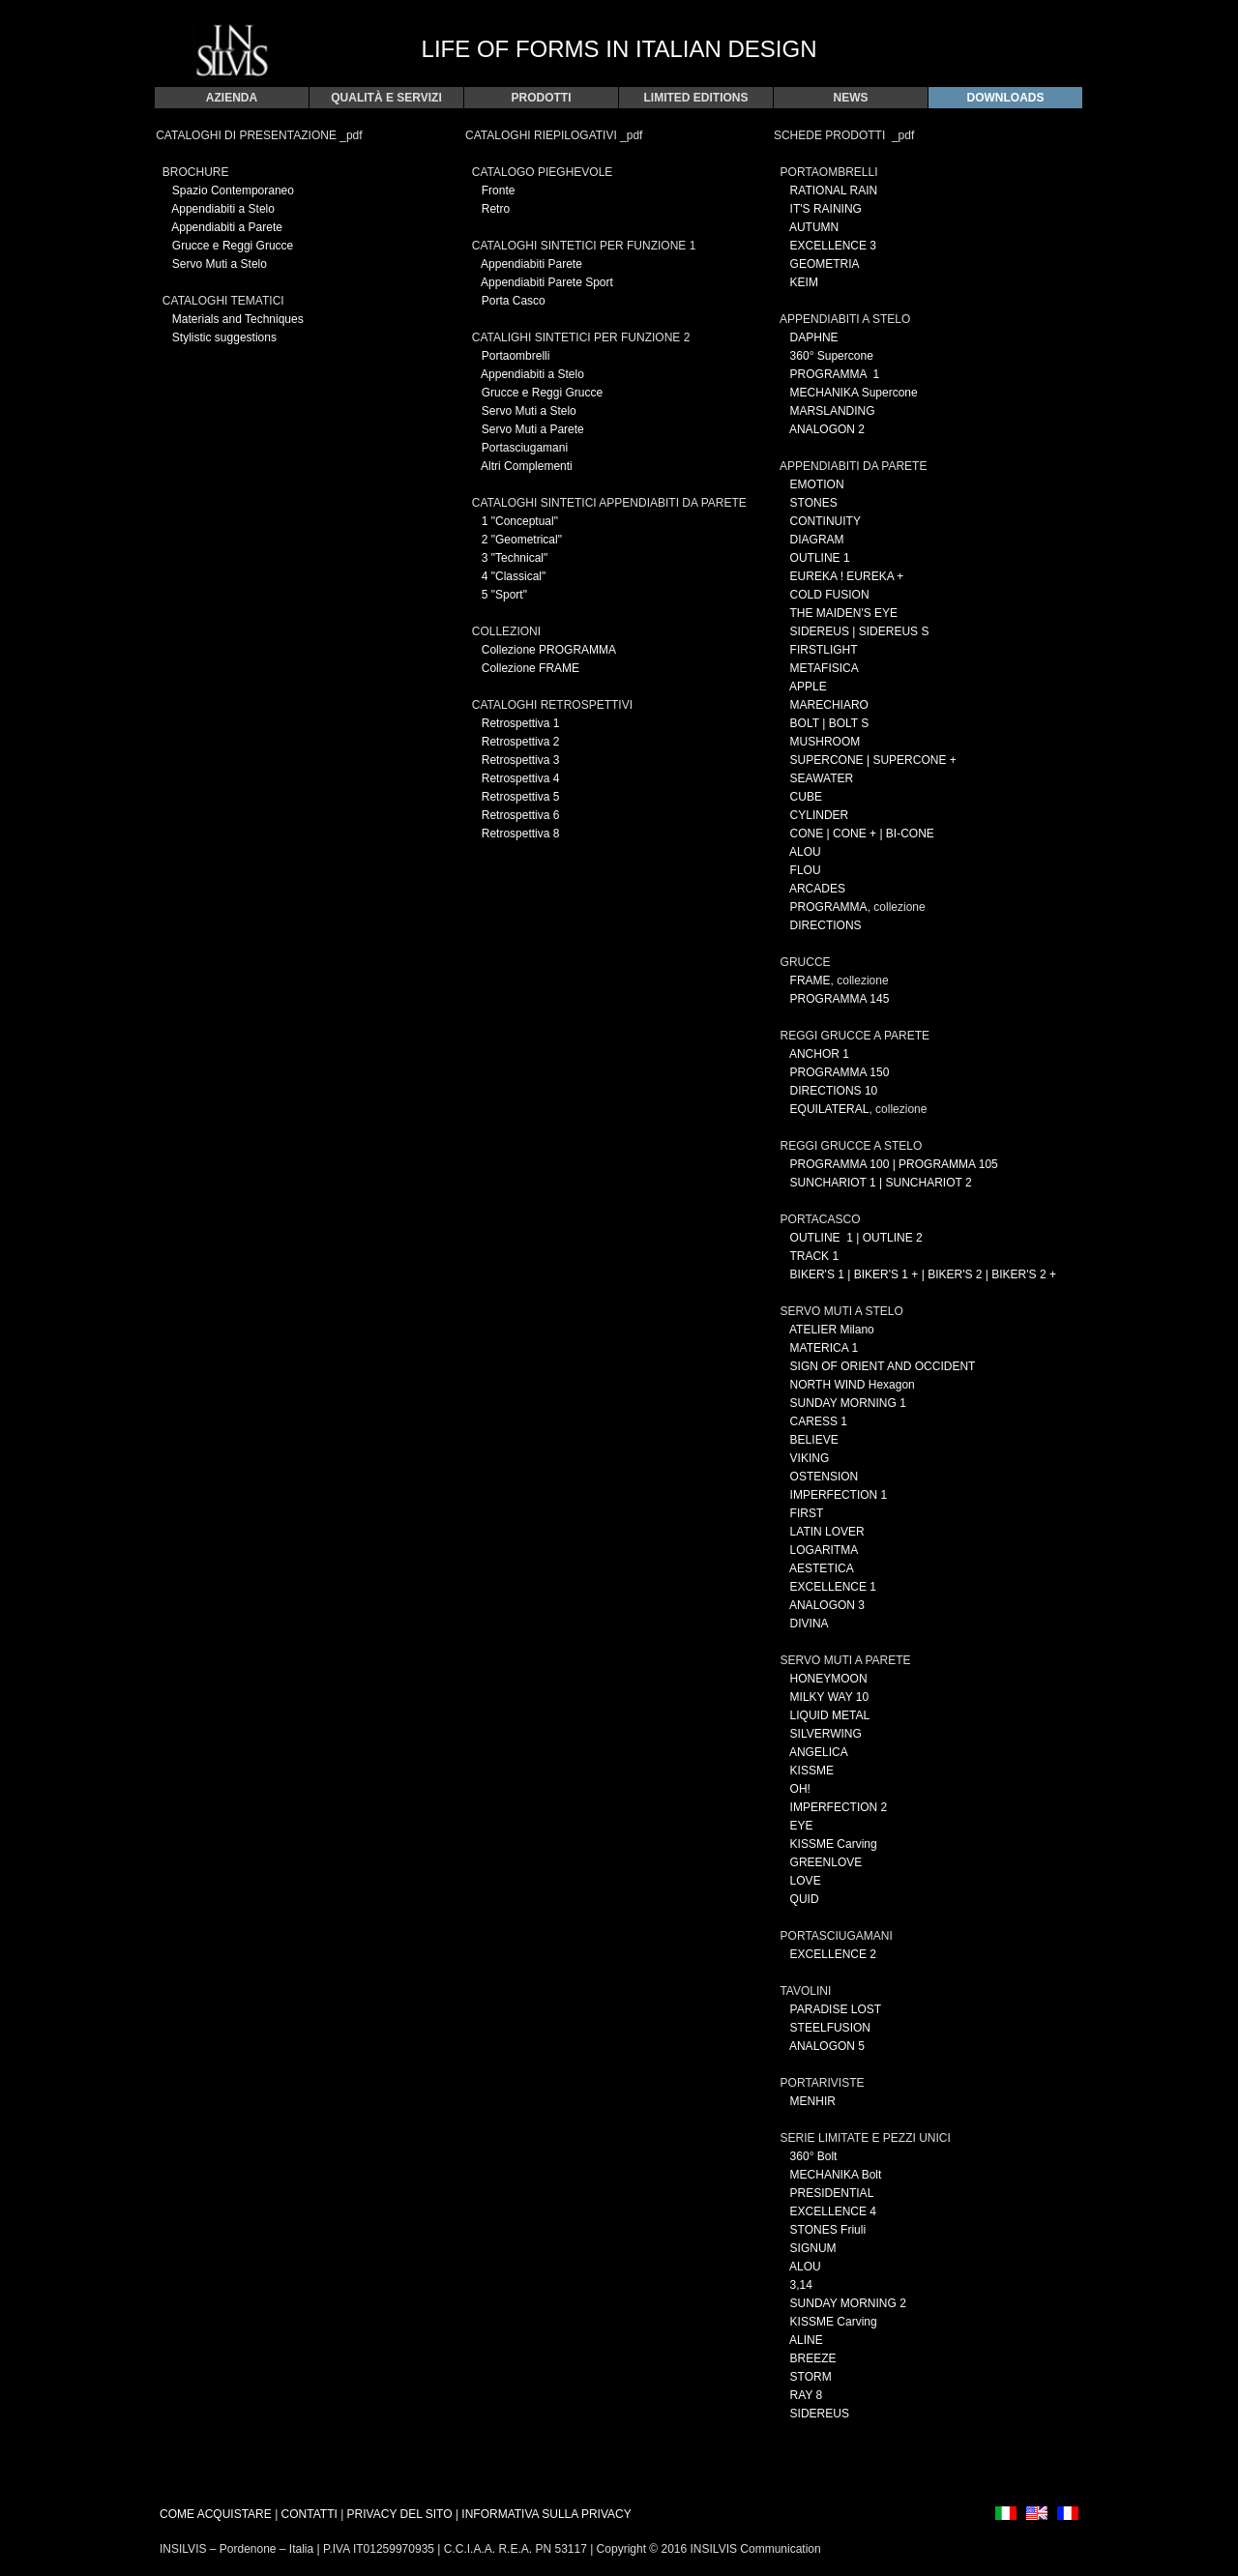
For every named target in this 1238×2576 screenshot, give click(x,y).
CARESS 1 (818, 1421)
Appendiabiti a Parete (226, 227)
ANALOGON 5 (827, 2046)
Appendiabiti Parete (531, 264)
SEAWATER (822, 778)
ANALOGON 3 (827, 1605)
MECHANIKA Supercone (854, 392)
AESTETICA (821, 1568)
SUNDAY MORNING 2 (848, 2303)
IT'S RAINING (826, 209)
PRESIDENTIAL (832, 2193)
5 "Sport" (504, 594)
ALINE (806, 2340)
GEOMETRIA (825, 264)
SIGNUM (813, 2248)
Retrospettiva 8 (521, 833)
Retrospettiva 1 (521, 723)
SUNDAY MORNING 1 (848, 1403)
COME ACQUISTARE (216, 2514)
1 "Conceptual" (520, 521)
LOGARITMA (824, 1550)
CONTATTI (309, 2514)
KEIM (804, 282)
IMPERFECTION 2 (839, 1807)
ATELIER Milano (831, 1329)
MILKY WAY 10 (830, 1697)
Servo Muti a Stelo (219, 264)
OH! (800, 1789)
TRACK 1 (814, 1256)
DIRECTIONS (826, 925)
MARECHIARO (829, 705)
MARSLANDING (832, 411)
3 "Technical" (515, 558)
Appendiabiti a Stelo (223, 209)
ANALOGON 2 (827, 429)
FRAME (810, 980)
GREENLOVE (826, 1862)
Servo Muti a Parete (533, 429)
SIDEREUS (819, 2413)
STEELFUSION (830, 2027)
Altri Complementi (527, 466)
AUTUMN (814, 227)
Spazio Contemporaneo (233, 190)
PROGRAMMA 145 (840, 999)
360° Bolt (814, 2156)
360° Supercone (831, 356)
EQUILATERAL (830, 1109)
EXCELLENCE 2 (833, 1954)
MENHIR (813, 2101)
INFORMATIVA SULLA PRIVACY (546, 2514)
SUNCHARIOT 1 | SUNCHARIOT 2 (881, 1182)
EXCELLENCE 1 (833, 1587)
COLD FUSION (830, 594)
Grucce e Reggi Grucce (232, 245)
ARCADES (817, 888)
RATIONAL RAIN (834, 190)
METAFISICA (824, 668)
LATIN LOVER (827, 1531)
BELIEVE (814, 1440)
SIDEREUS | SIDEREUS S (859, 631)
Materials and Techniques (238, 319)
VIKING (810, 1458)
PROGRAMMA (829, 907)
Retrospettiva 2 (521, 741)
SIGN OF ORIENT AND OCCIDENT (883, 1366)
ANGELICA (818, 1752)
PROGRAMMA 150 (840, 1072)
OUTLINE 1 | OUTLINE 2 (856, 1237)
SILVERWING (826, 1734)
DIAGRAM (817, 539)
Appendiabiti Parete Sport (547, 282)
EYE (801, 1825)
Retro (496, 209)
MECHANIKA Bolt (836, 2174)
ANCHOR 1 (819, 1054)
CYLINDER (819, 815)
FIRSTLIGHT (824, 650)
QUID (804, 1899)
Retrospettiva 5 (521, 797)
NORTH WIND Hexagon (852, 1384)
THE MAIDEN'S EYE (843, 613)
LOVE (803, 1881)
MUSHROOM (825, 741)
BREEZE (813, 2358)
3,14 (801, 2285)
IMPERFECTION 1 (839, 1495)
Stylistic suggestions (224, 337)
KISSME (812, 1770)
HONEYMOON (829, 1678)
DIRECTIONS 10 (834, 1091)
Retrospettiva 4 (521, 778)
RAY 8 (806, 2395)
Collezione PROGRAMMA (549, 650)
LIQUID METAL (830, 1715)
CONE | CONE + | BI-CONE (862, 833)
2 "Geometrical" (522, 539)
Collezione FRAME (530, 668)
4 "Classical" (514, 576)
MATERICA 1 (824, 1348)
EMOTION (817, 484)
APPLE (808, 686)
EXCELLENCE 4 (833, 2211)
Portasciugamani (525, 447)
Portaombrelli (516, 356)
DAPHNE (814, 337)
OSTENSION (824, 1476)
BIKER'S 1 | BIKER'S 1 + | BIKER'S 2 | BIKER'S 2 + (923, 1274)
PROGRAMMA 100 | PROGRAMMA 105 (894, 1164)
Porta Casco (513, 300)
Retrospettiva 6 (521, 815)
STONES (814, 503)
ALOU (805, 852)
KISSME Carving (833, 1844)
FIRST (807, 1513)
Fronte (499, 190)
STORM (811, 2377)
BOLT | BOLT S (830, 723)
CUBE (806, 797)
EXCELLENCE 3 (833, 245)
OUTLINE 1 (820, 558)
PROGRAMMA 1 (835, 374)
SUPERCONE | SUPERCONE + (873, 760)
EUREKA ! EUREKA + (847, 576)
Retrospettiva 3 (521, 760)
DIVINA (809, 1623)
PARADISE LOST (835, 2009)
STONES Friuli (828, 2230)
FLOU (805, 870)
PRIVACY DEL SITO (401, 2514)
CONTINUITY (825, 521)
